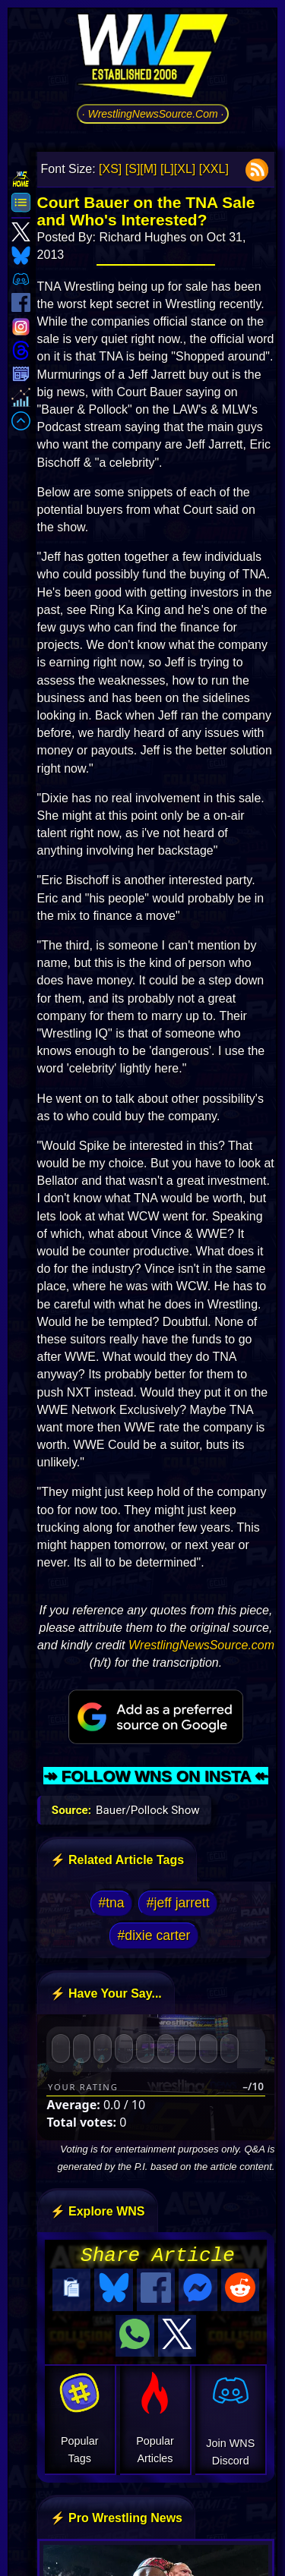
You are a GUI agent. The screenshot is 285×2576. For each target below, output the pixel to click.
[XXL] (214, 168)
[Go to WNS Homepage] (153, 58)
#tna (111, 1902)
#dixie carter (154, 1935)
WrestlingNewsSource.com (201, 1645)
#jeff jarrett (178, 1902)
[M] (148, 168)
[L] (167, 168)
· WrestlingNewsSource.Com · (153, 114)
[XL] (184, 168)
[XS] (110, 168)
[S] (133, 168)
